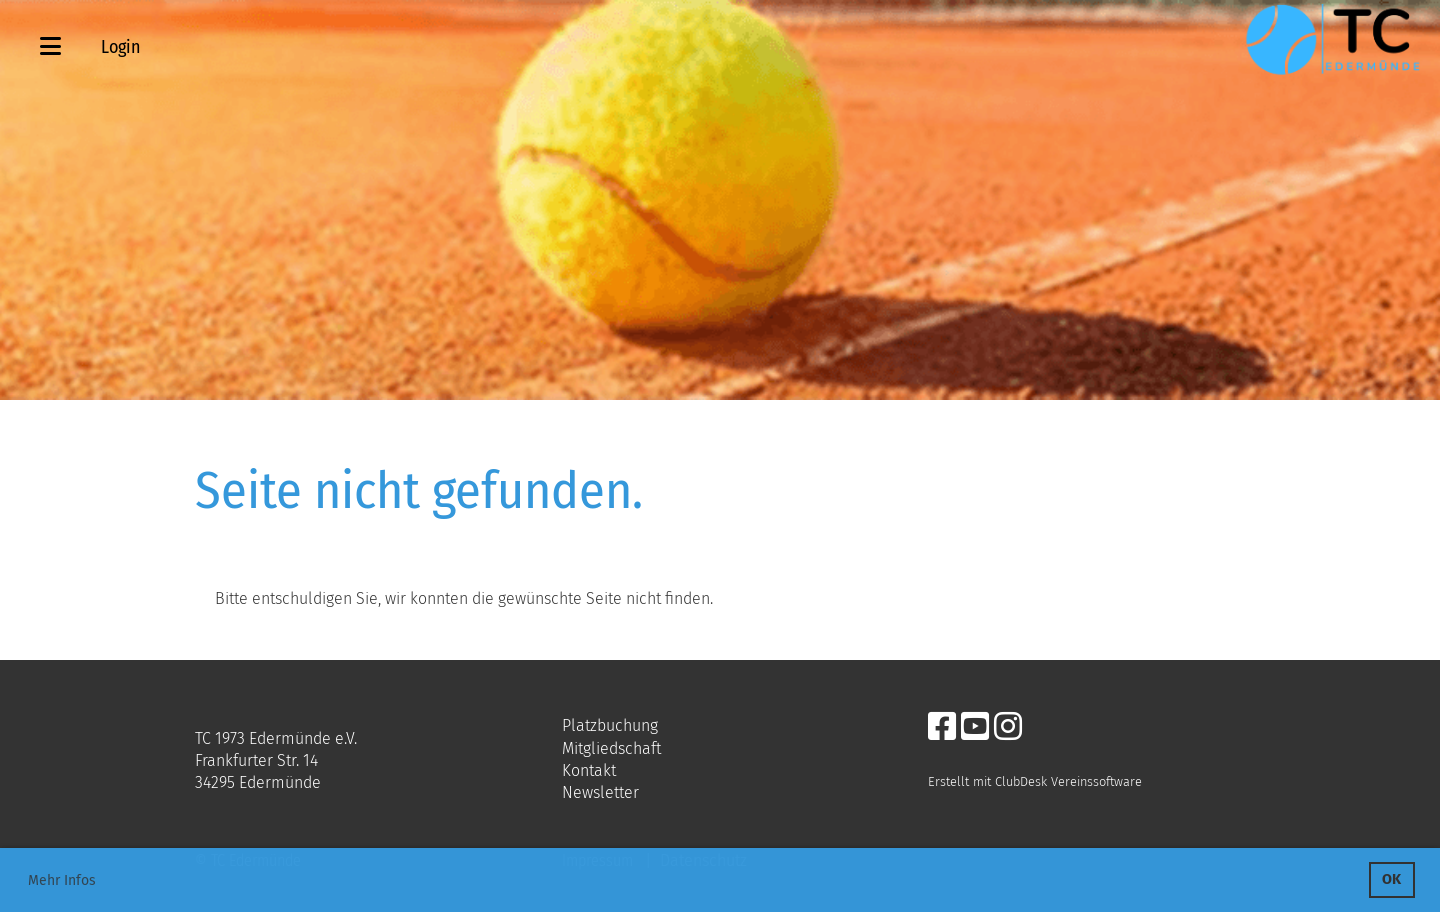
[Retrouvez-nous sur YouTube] (975, 727)
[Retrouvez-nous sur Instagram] (1008, 727)
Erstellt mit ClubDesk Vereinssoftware (1035, 781)
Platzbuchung (610, 725)
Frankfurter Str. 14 (256, 760)
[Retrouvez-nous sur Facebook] (942, 727)
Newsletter (600, 792)
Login (120, 47)
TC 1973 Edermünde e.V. (276, 738)
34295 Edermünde (258, 782)
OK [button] (1391, 879)
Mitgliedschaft (611, 748)
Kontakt (589, 770)
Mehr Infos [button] (62, 880)
